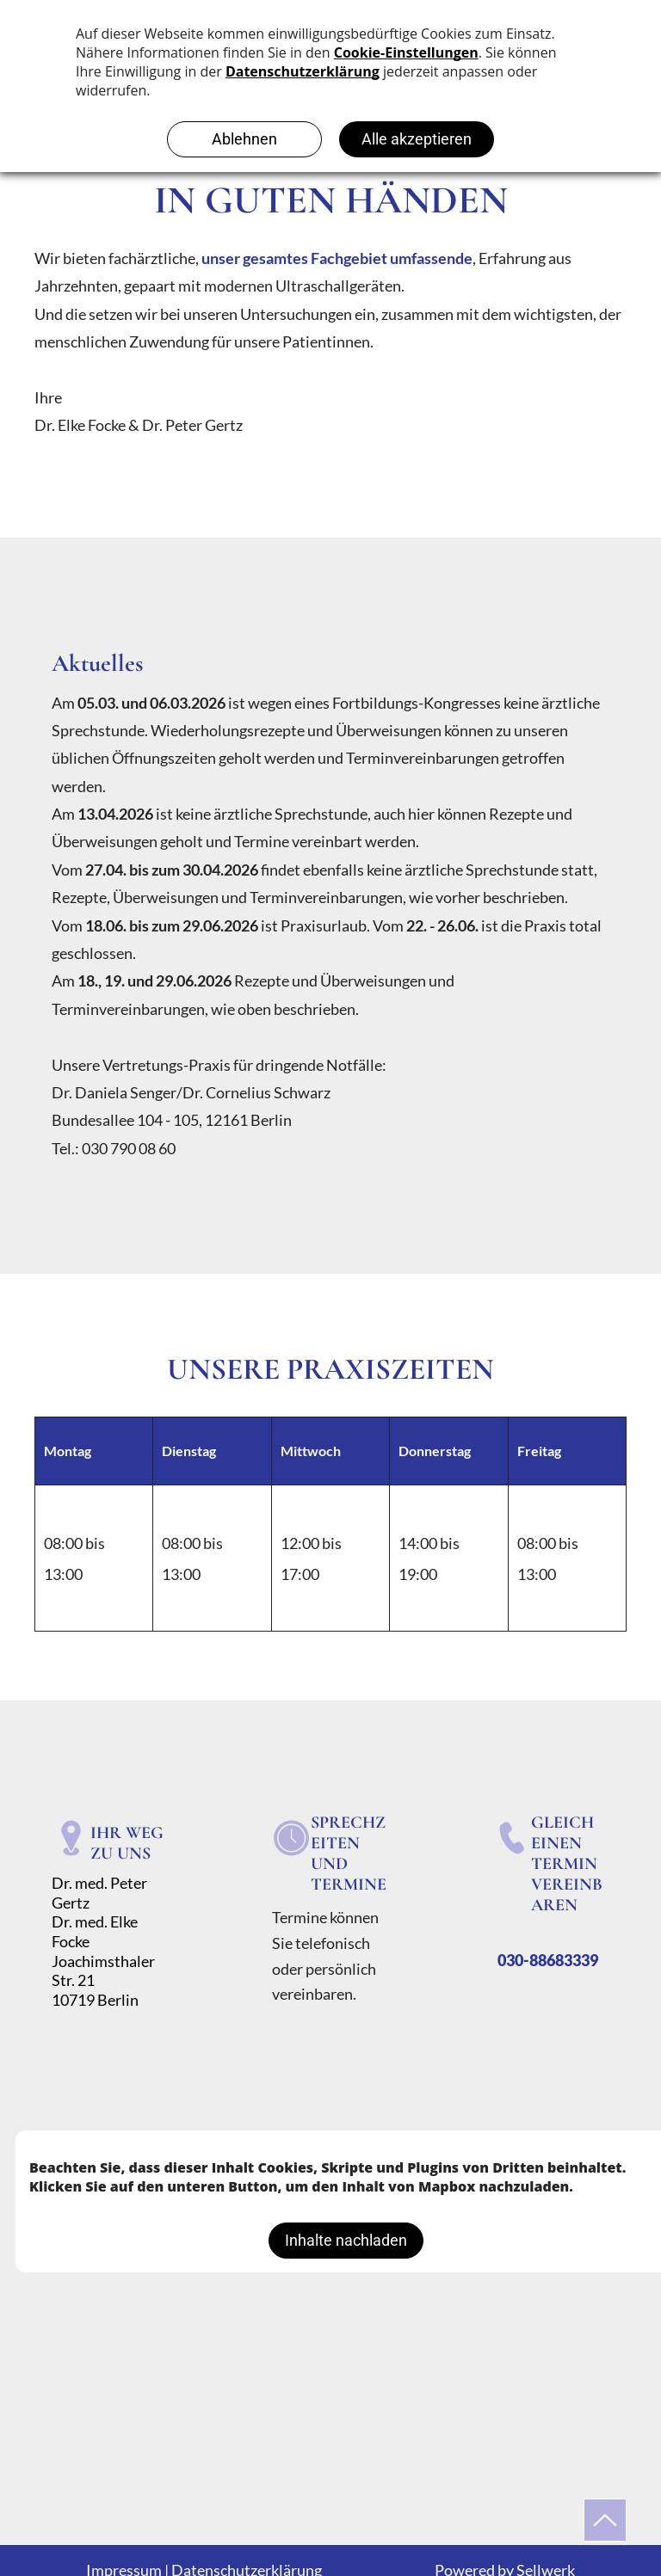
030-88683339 (547, 1960)
